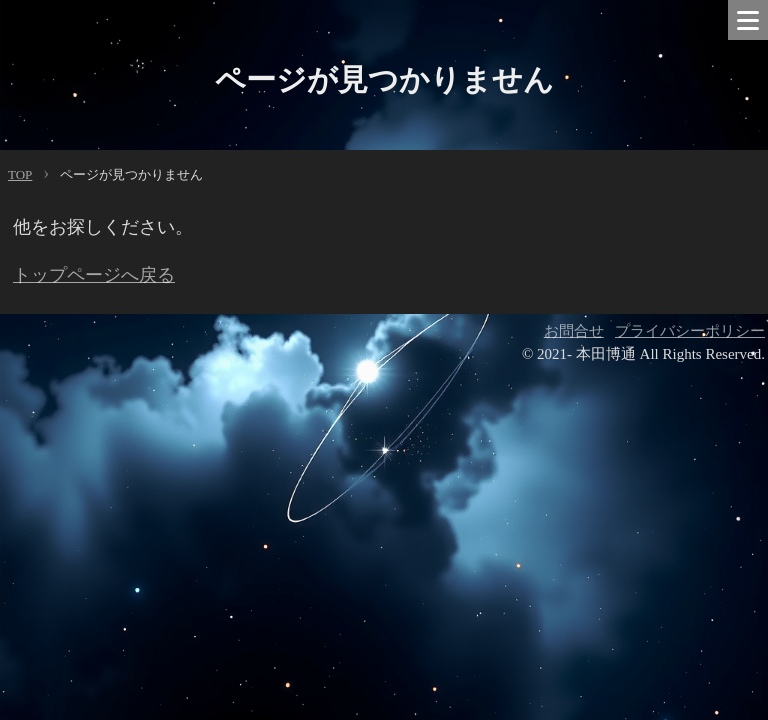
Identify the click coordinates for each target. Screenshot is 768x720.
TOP (20, 174)
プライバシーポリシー (690, 331)
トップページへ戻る (94, 275)
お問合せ (574, 331)
